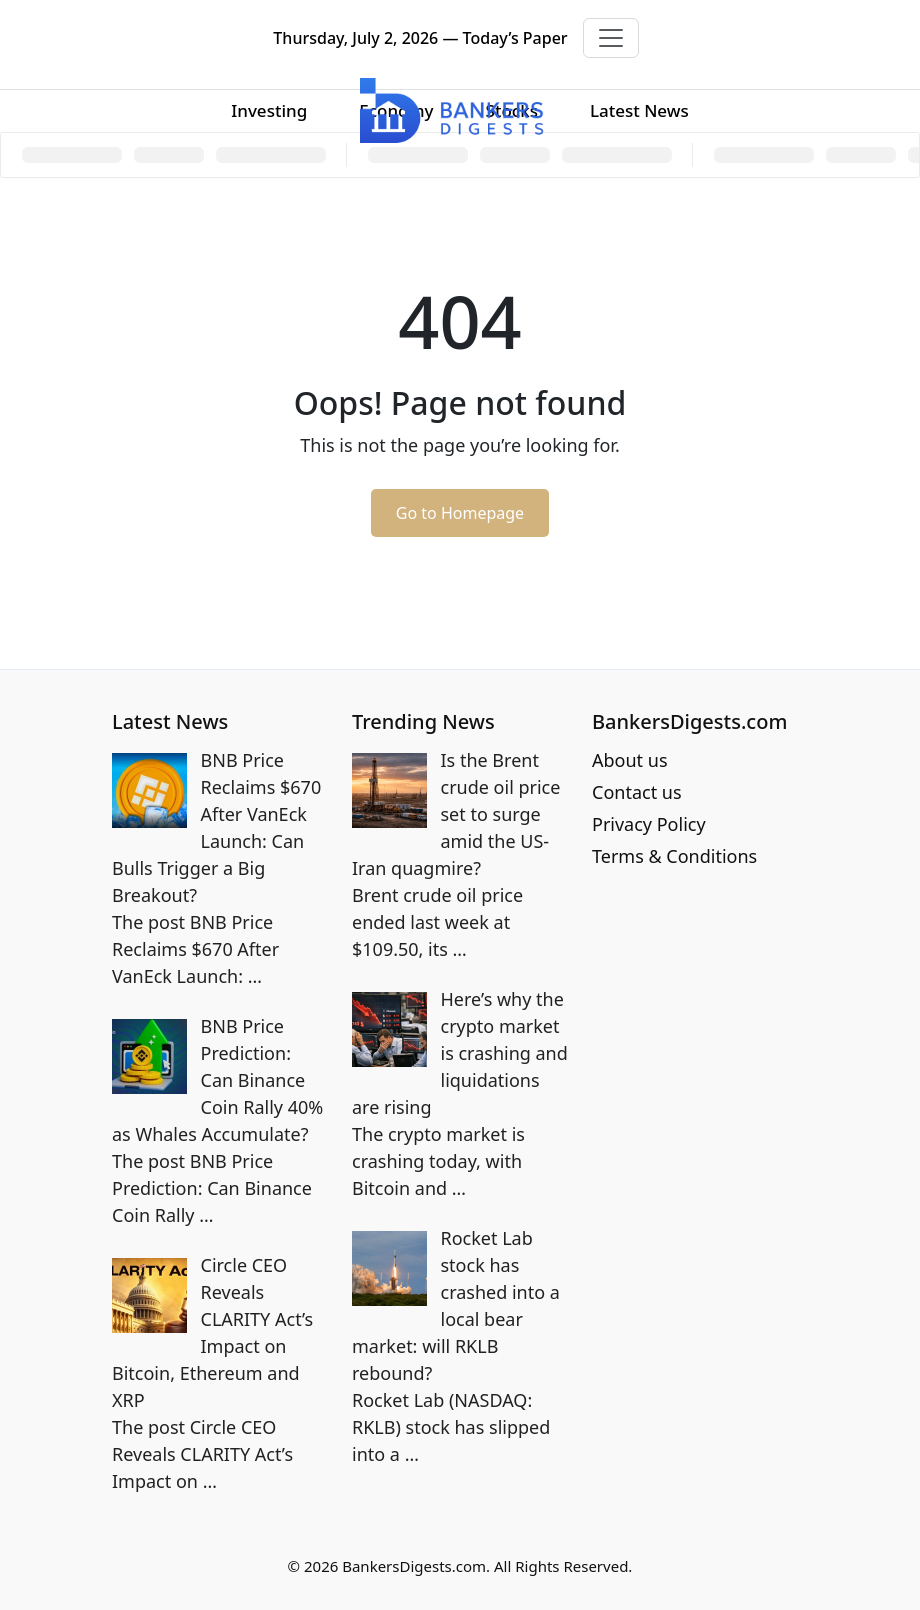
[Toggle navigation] (611, 38)
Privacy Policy (649, 824)
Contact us (637, 792)
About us (630, 760)
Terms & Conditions (674, 856)
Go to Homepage (460, 513)
